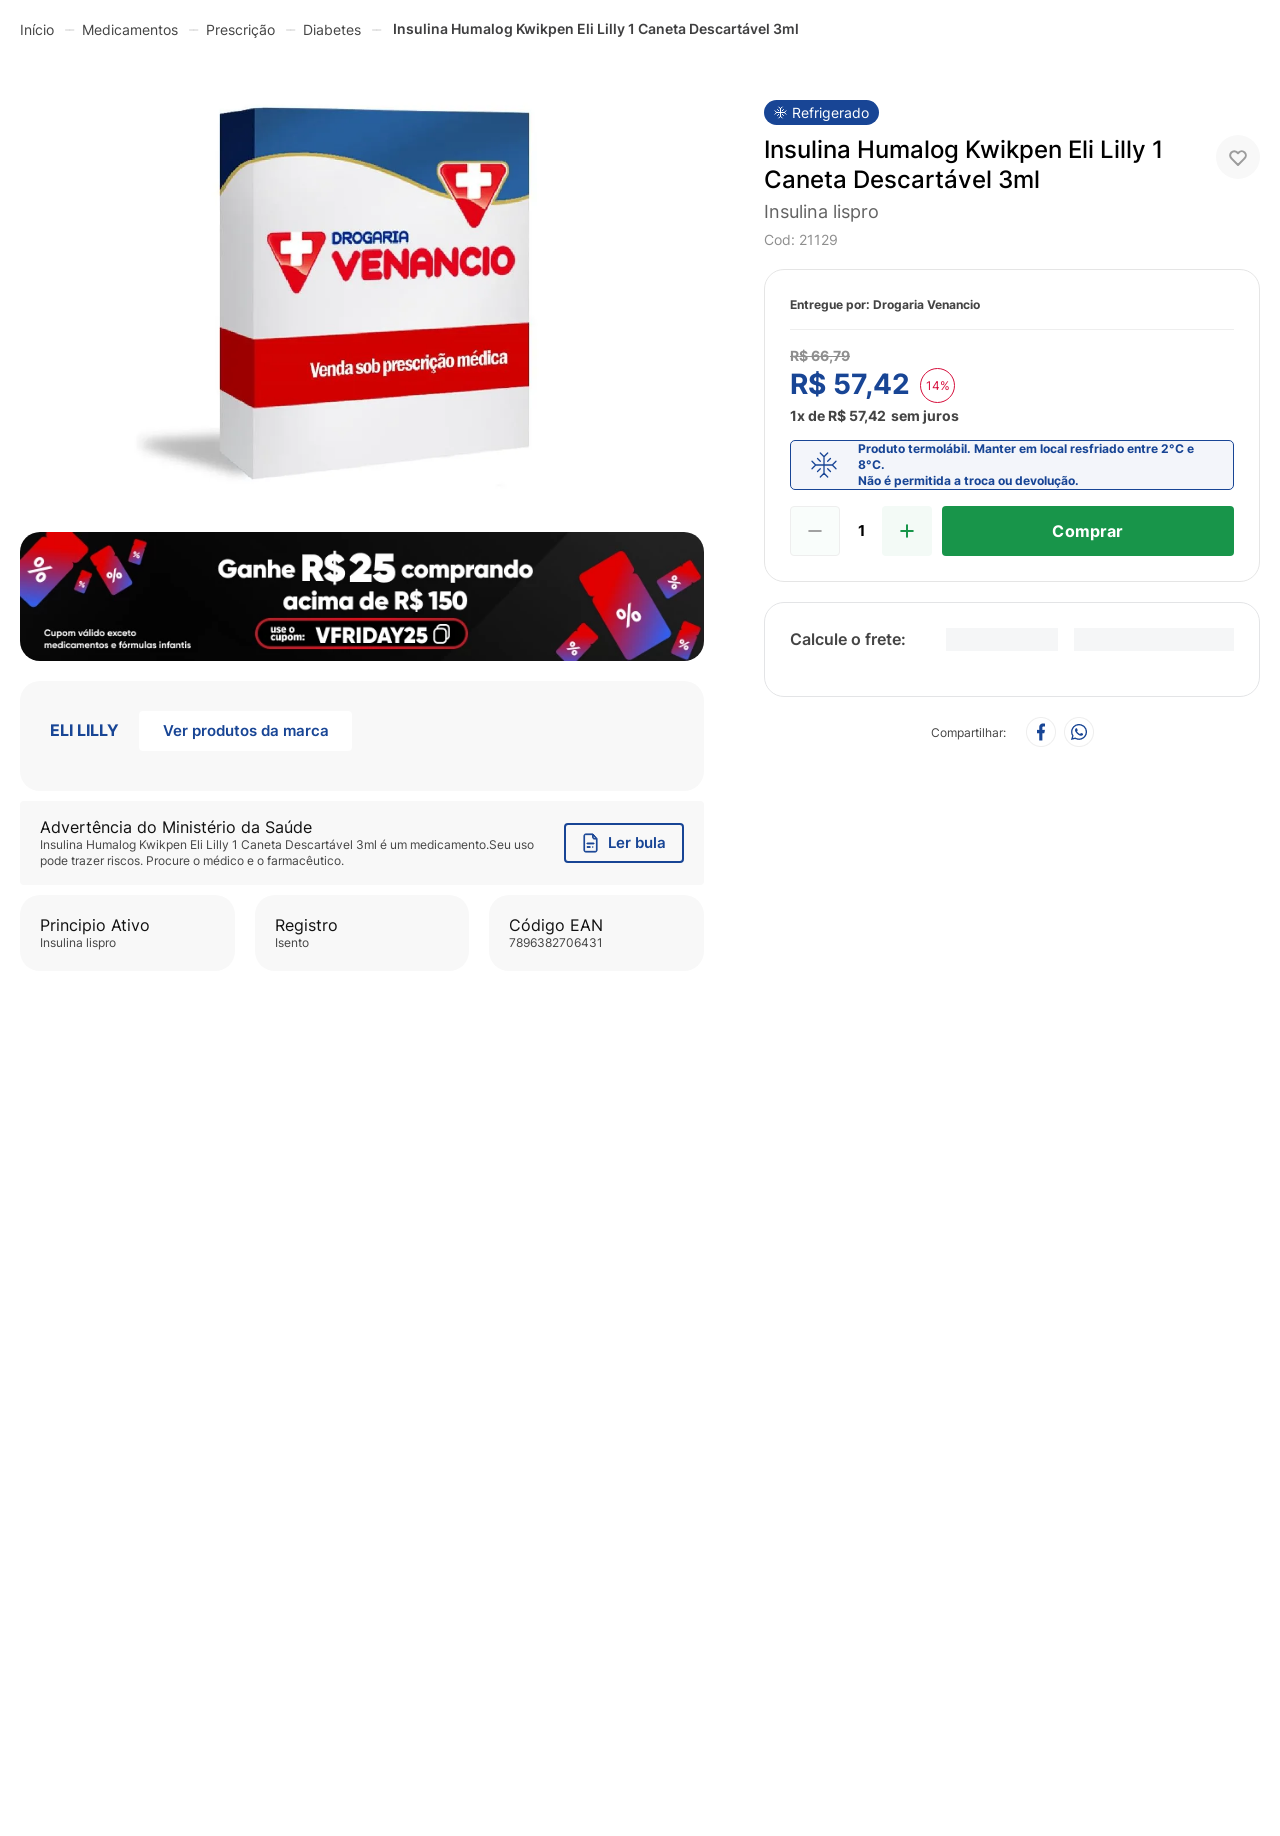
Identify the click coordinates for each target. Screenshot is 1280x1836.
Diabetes (332, 29)
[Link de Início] (37, 29)
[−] (815, 531)
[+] (907, 531)
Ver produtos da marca (246, 730)
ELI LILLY (84, 730)
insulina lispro (821, 211)
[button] (362, 290)
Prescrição (240, 29)
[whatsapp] (1079, 733)
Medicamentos (130, 29)
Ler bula (624, 843)
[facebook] (1041, 733)
